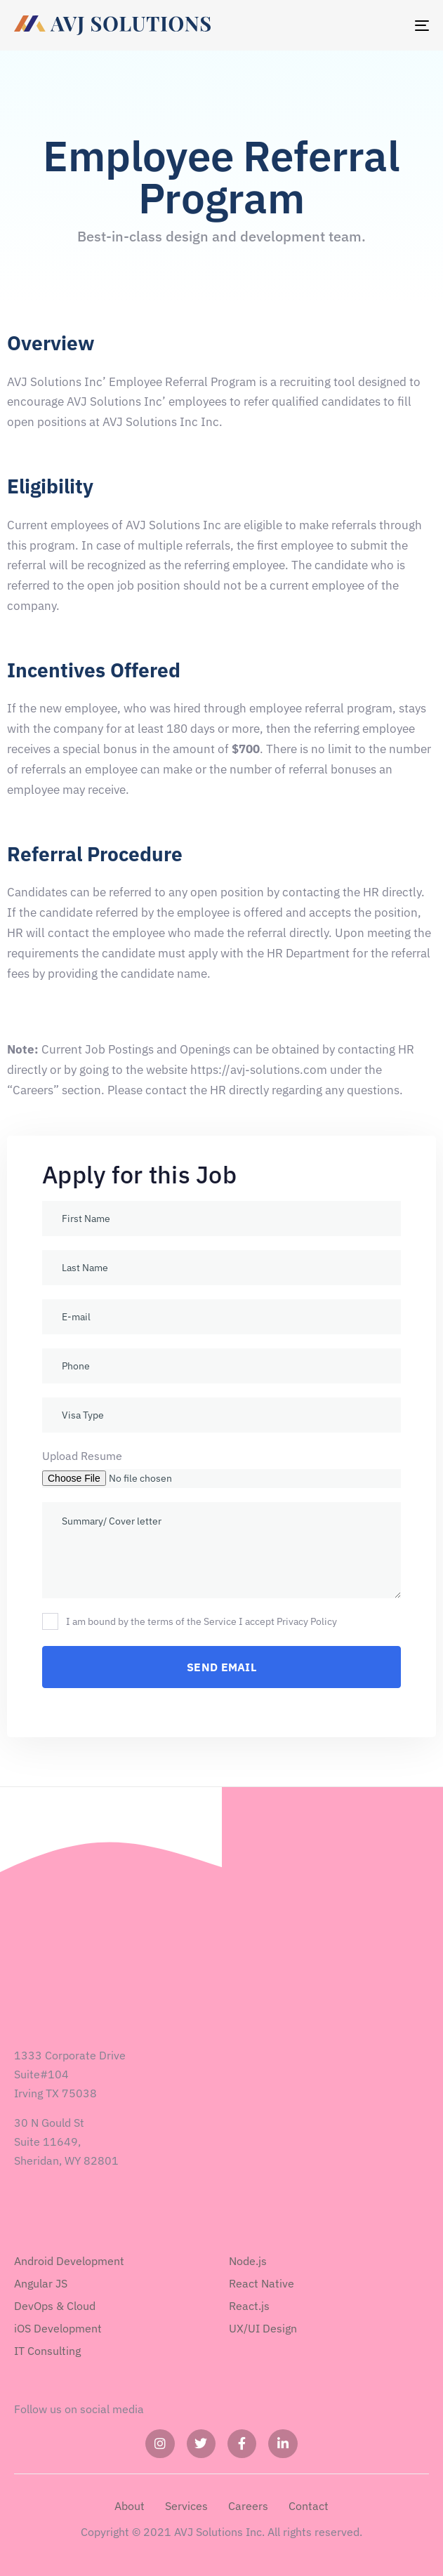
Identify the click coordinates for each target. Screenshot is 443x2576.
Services (186, 2506)
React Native (261, 2283)
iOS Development (58, 2328)
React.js (249, 2306)
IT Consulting (47, 2351)
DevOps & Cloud (54, 2306)
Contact (309, 2506)
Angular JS (40, 2283)
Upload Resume (82, 1456)
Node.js (248, 2261)
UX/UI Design (263, 2328)
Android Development (69, 2261)
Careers (248, 2506)
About (129, 2506)
